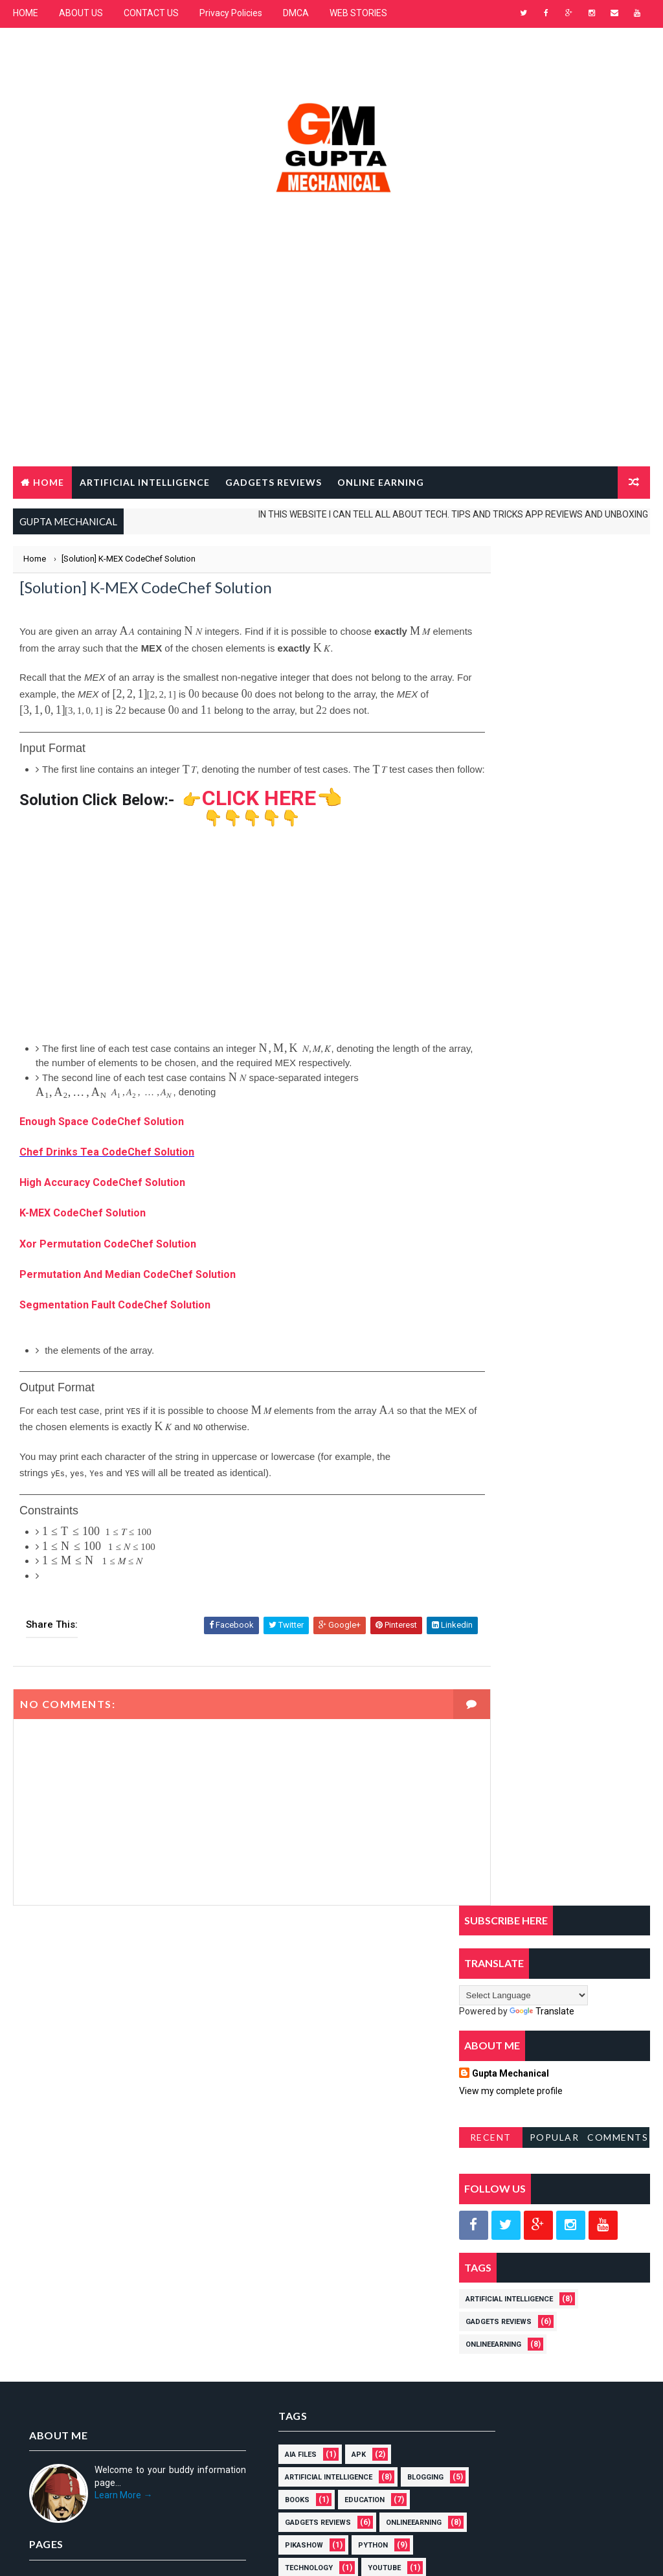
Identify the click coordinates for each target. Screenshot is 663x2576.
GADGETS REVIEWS (273, 480)
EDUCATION (266, 2088)
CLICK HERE (259, 813)
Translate (542, 651)
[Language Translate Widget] (523, 636)
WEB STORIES (358, 13)
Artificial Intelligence (509, 939)
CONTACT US (151, 13)
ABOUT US (81, 13)
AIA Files (262, 2020)
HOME (25, 13)
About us (47, 2166)
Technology (335, 2133)
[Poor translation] (47, 2384)
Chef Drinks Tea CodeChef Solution (106, 1167)
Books (329, 2065)
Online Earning (380, 480)
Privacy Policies (230, 13)
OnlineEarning (493, 985)
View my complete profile (511, 731)
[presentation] (127, 631)
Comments (617, 777)
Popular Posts (554, 780)
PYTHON (261, 2133)
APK (320, 2020)
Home (48, 480)
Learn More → (123, 2060)
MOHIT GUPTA (129, 2294)
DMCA (296, 13)
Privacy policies (60, 2205)
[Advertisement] (332, 361)
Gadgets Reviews (499, 962)
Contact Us (51, 2185)
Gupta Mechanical (510, 714)
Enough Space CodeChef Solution (101, 1136)
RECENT (490, 777)
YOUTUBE (262, 2156)
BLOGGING (264, 2065)
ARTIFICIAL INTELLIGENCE (145, 480)
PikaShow (356, 2110)
